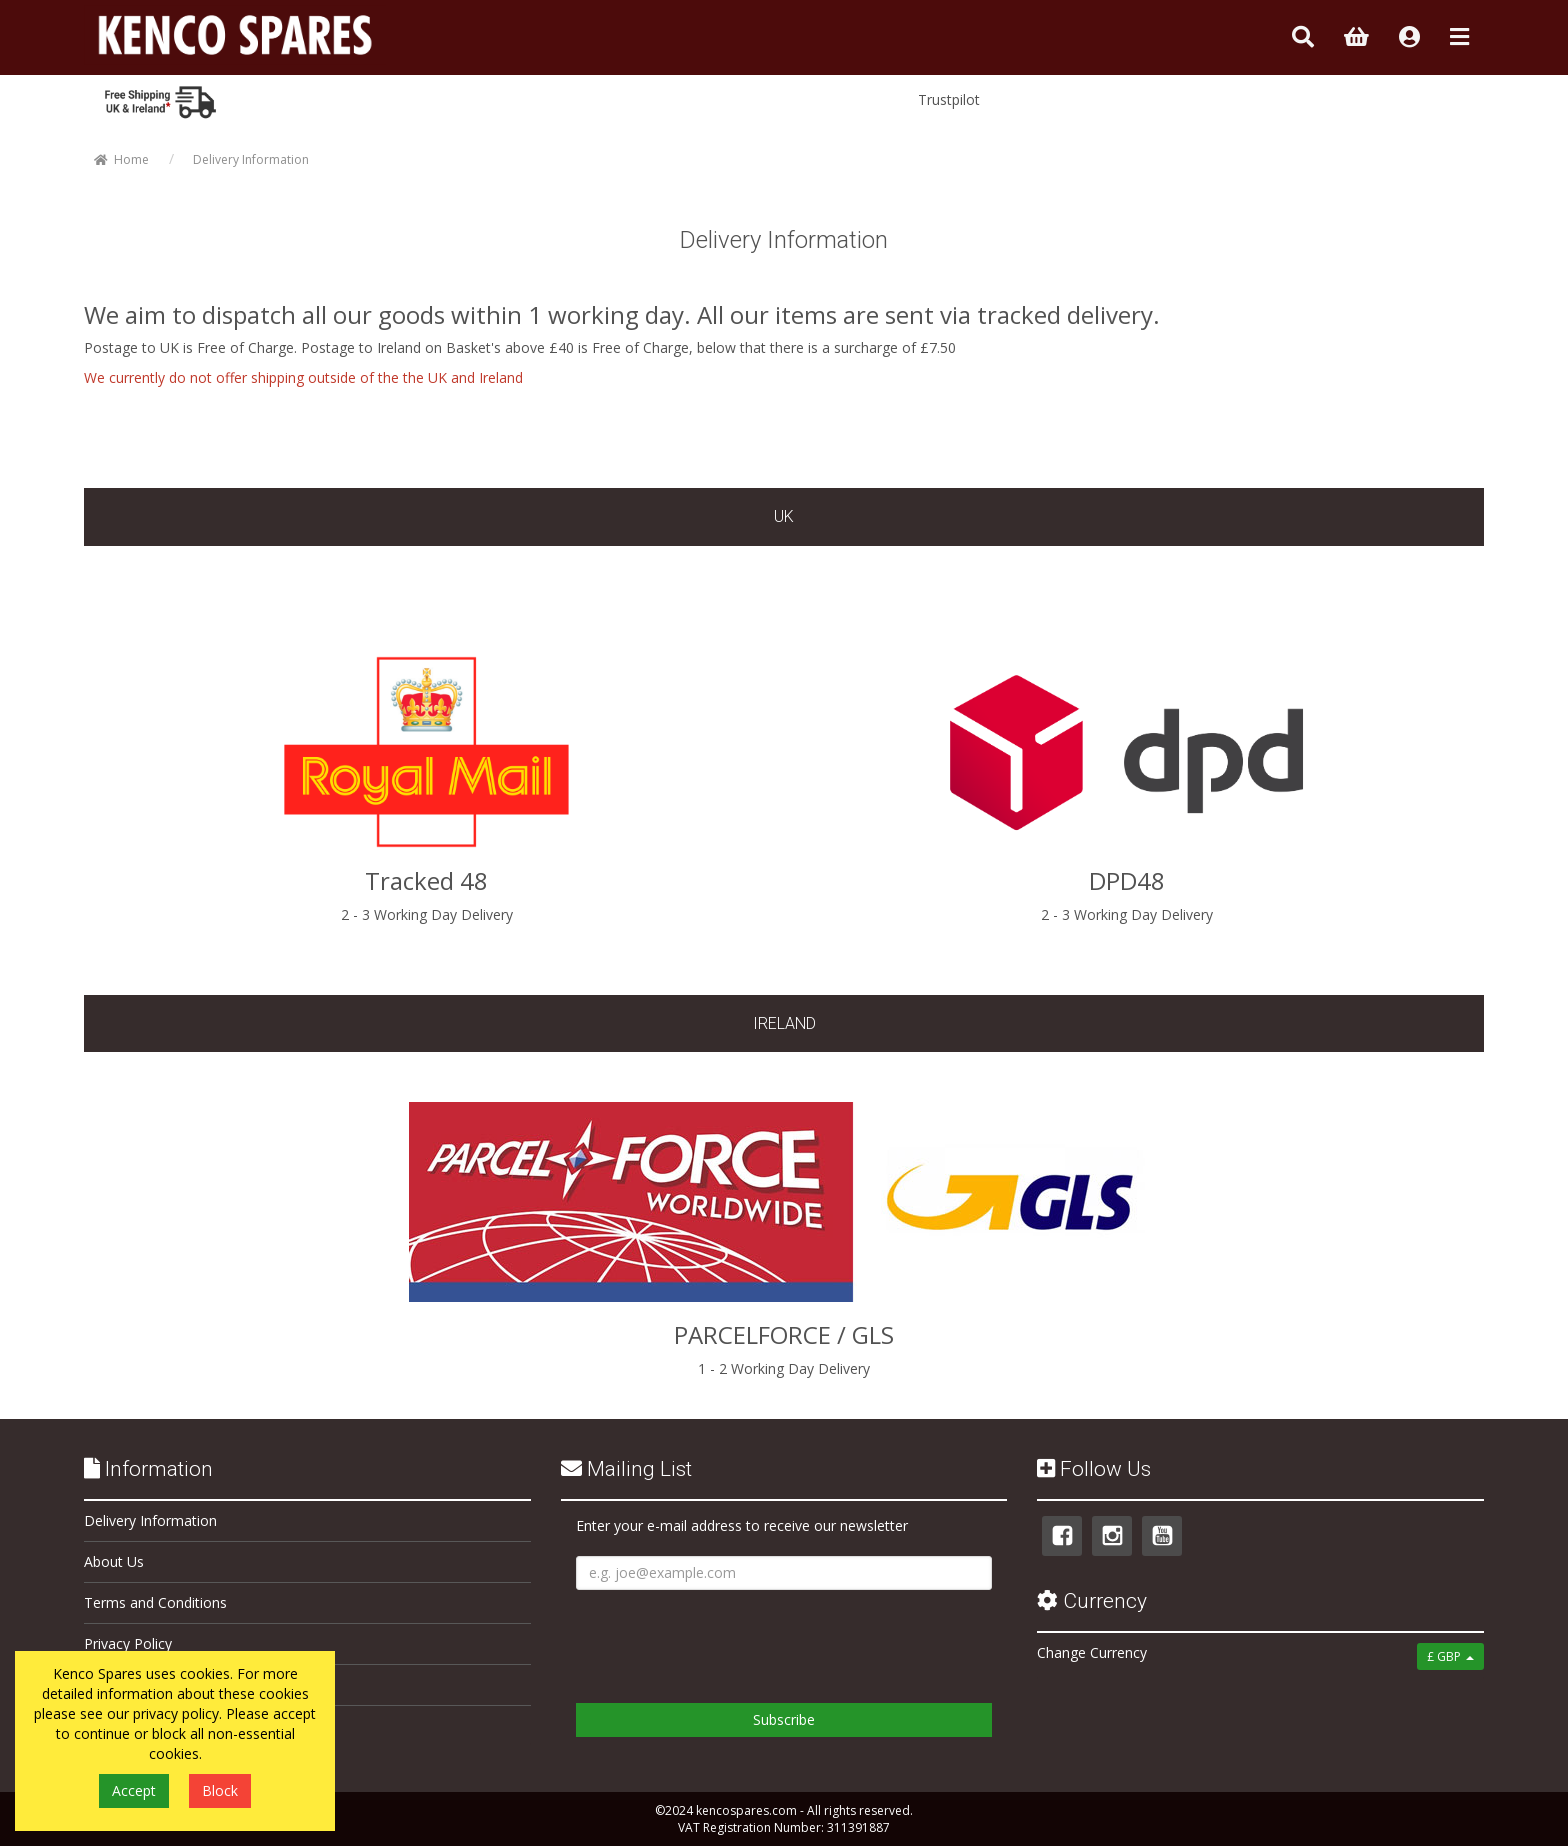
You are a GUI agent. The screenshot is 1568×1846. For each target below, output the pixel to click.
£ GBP (1450, 1656)
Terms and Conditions (155, 1602)
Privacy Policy (128, 1643)
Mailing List (626, 1469)
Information (148, 1469)
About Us (114, 1561)
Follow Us (1094, 1469)
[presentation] (728, 1639)
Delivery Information (150, 1520)
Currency (1092, 1601)
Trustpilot (949, 99)
